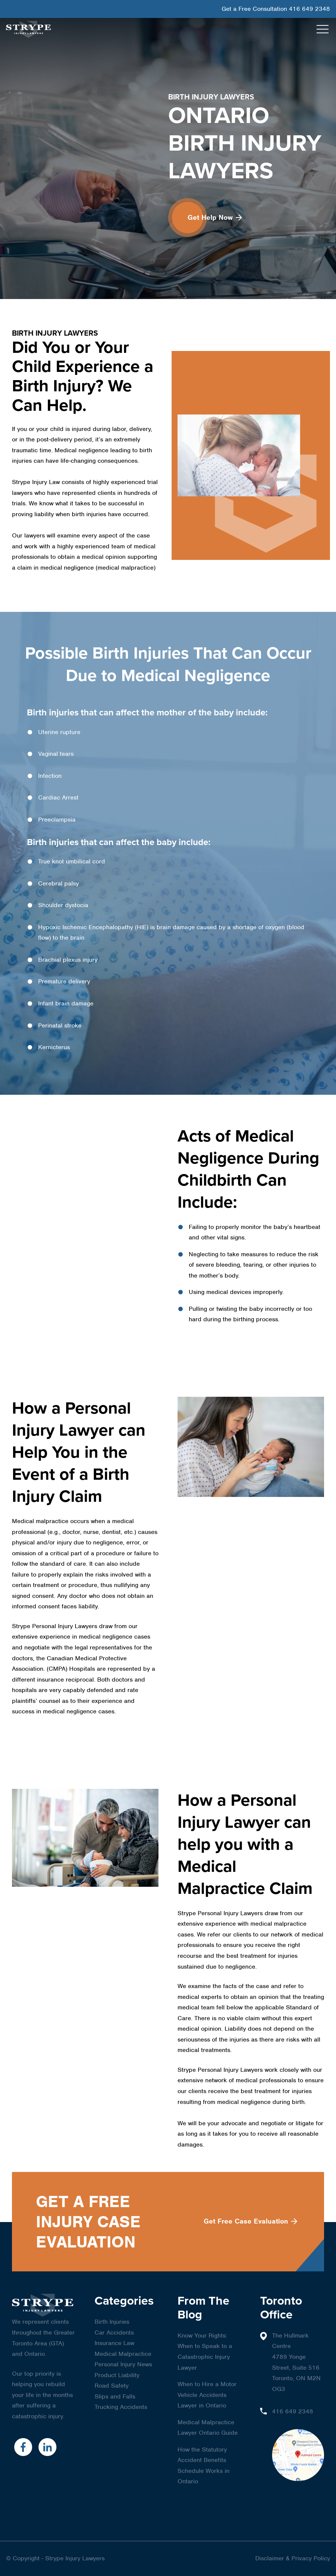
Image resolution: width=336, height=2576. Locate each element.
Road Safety (112, 2385)
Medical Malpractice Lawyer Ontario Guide (208, 2427)
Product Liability (117, 2375)
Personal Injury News (123, 2364)
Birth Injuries (112, 2322)
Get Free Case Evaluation (250, 2221)
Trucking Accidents (121, 2407)
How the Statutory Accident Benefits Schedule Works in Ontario (203, 2466)
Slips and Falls (115, 2396)
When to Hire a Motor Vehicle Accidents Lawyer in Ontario (207, 2394)
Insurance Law (114, 2343)
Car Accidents (114, 2332)
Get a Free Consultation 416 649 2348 (276, 9)
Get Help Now (215, 217)
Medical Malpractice (123, 2354)
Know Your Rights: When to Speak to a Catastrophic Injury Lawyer (205, 2352)
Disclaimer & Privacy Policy (292, 2558)
